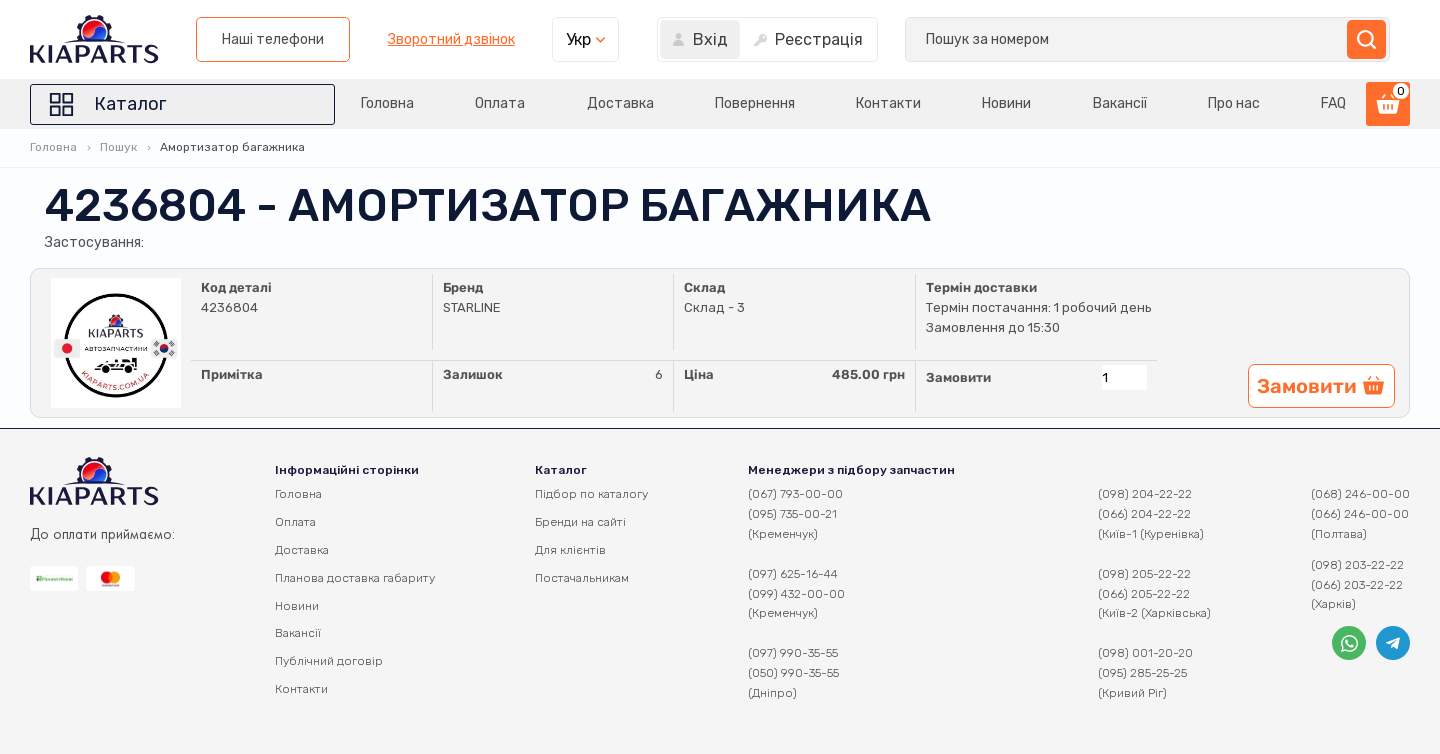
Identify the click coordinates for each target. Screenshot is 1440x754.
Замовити (958, 377)
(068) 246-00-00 (1360, 494)
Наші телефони (796, 39)
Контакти (888, 103)
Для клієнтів (570, 550)
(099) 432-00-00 (796, 594)
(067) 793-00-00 (795, 494)
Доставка (620, 103)
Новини (1006, 103)
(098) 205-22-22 (1144, 574)
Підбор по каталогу (591, 494)
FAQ (1333, 103)
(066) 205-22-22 (1144, 594)
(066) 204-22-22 (1144, 514)
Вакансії (1120, 103)
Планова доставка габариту (355, 578)
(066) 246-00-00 (1360, 514)
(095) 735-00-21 (792, 514)
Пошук (118, 147)
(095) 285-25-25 (1142, 673)
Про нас (1234, 103)
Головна (387, 103)
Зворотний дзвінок (973, 40)
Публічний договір (329, 661)
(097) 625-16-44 (793, 574)
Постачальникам (582, 578)
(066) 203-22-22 (1357, 585)
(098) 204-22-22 (1145, 494)
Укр (1101, 39)
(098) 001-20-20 (1145, 653)
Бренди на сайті (580, 522)
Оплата (500, 103)
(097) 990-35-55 (793, 653)
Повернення (755, 103)
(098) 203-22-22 (1357, 565)
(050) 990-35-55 (793, 673)
